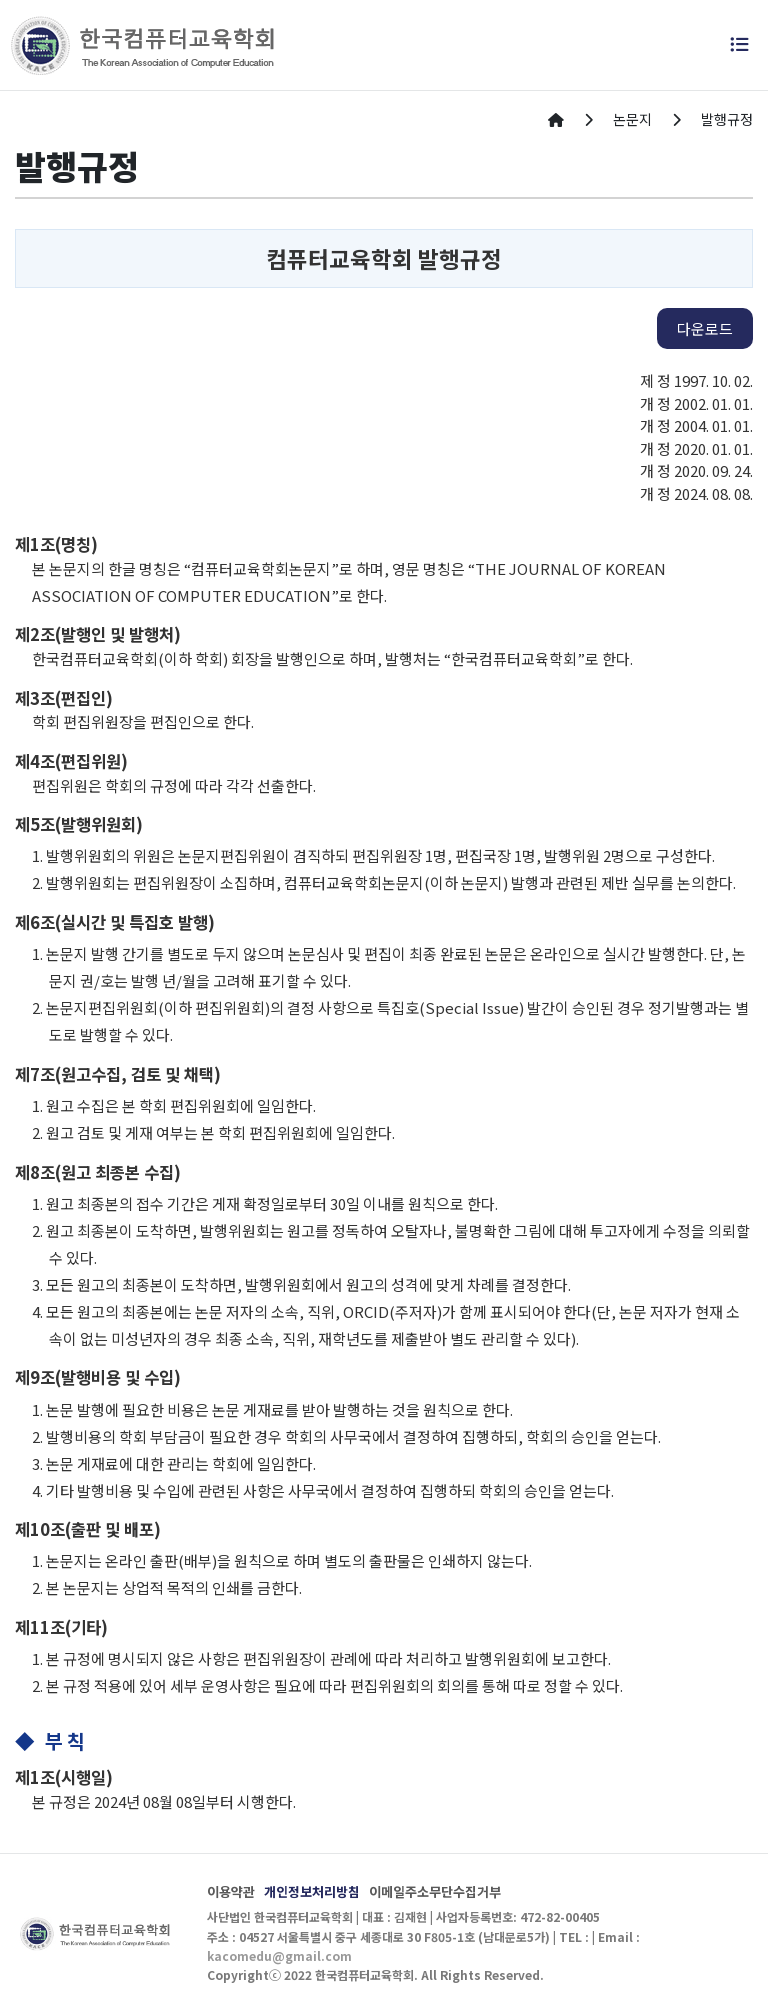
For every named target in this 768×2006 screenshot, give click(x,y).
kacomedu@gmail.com (279, 1955)
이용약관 (231, 1891)
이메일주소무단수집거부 (435, 1891)
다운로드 (705, 328)
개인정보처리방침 (312, 1891)
